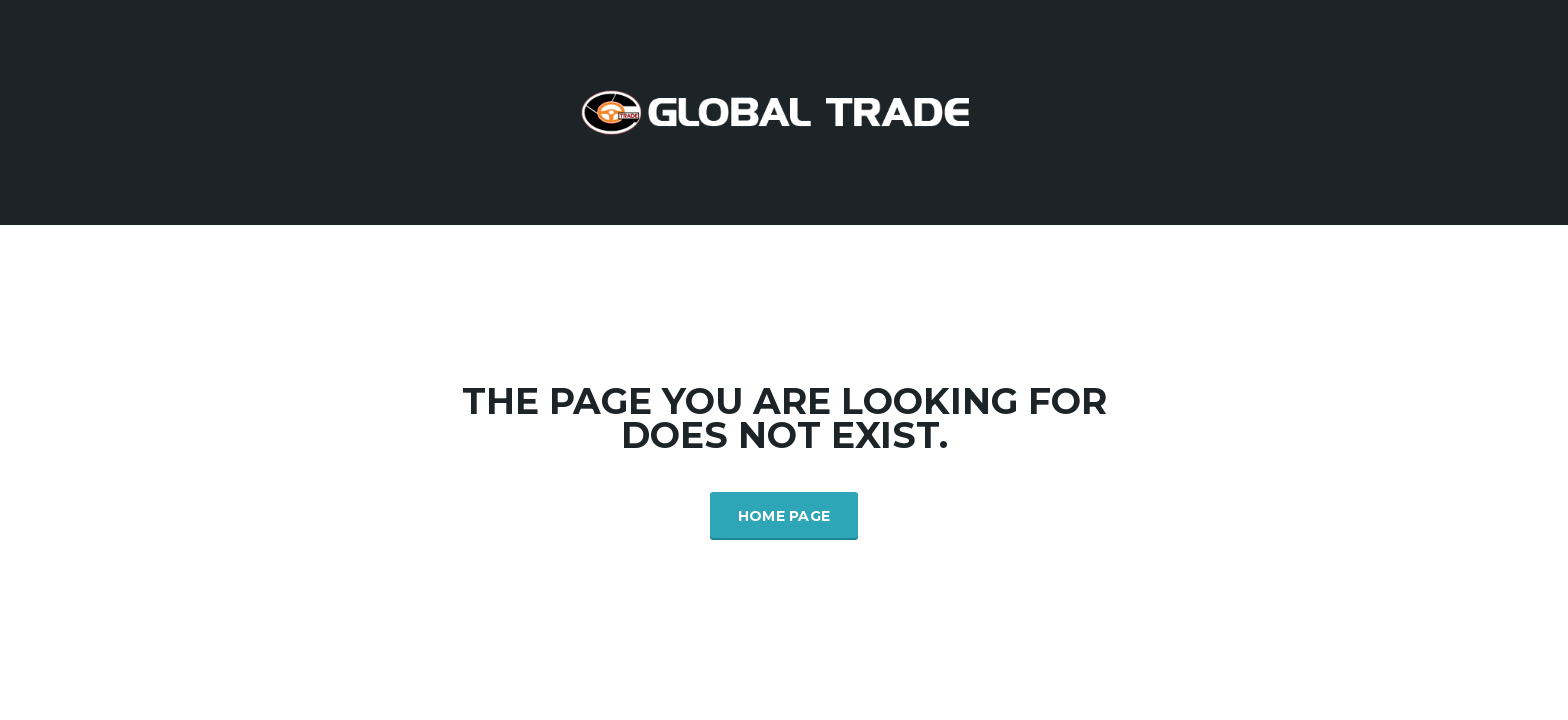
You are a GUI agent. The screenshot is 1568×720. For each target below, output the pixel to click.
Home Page (784, 516)
